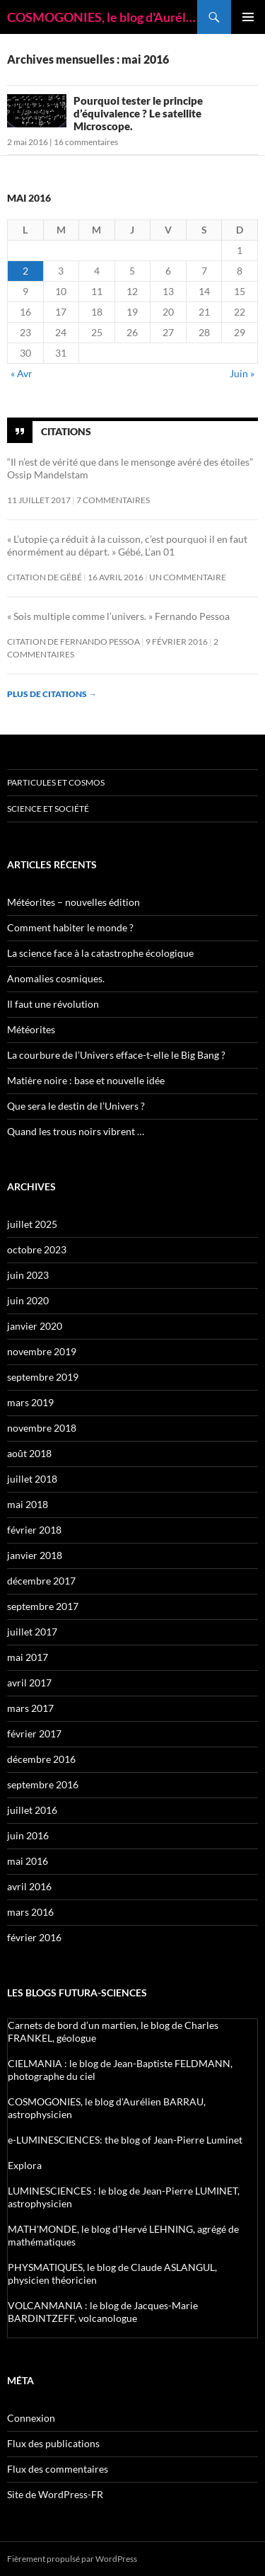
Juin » (242, 373)
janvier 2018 (34, 1555)
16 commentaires (86, 142)
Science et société (48, 808)
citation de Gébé (44, 577)
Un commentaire (187, 577)
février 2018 (34, 1530)
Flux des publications (53, 2443)
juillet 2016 (32, 1810)
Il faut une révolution (53, 1004)
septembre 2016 (42, 1784)
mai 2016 (27, 1861)
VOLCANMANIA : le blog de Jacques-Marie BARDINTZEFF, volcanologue (103, 2311)
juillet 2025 (32, 1224)
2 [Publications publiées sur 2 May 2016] (25, 271)
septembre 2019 (42, 1377)
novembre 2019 (41, 1351)
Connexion (31, 2418)
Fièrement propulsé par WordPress (72, 2558)
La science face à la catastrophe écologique (100, 953)
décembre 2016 (41, 1759)
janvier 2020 (34, 1326)
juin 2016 (28, 1835)
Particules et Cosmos (56, 782)
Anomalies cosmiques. (56, 978)
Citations (66, 431)
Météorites (31, 1029)
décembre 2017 (41, 1581)
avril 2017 (29, 1683)
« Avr (22, 373)
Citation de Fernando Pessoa (73, 641)
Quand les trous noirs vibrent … (75, 1131)
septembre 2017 (42, 1606)
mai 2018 (27, 1504)
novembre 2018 (41, 1428)
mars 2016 (30, 1912)
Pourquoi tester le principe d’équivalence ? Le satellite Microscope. (138, 113)
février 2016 (34, 1937)
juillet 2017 (32, 1632)
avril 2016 (29, 1886)
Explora (25, 2165)
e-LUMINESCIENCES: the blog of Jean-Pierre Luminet (125, 2140)
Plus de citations (52, 694)
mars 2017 (30, 1708)
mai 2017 (27, 1657)
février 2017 (34, 1733)
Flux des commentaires (57, 2469)
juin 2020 (28, 1300)
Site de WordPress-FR (55, 2494)
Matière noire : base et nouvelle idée (86, 1080)
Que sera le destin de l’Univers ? (76, 1106)
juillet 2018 (32, 1479)
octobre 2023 (36, 1249)
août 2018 (29, 1453)
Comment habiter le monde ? (70, 927)
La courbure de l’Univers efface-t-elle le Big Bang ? (116, 1055)
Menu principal (248, 17)
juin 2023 (28, 1275)
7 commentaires (113, 500)
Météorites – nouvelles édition (73, 902)
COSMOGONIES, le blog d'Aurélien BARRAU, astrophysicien (102, 17)
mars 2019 (30, 1402)
